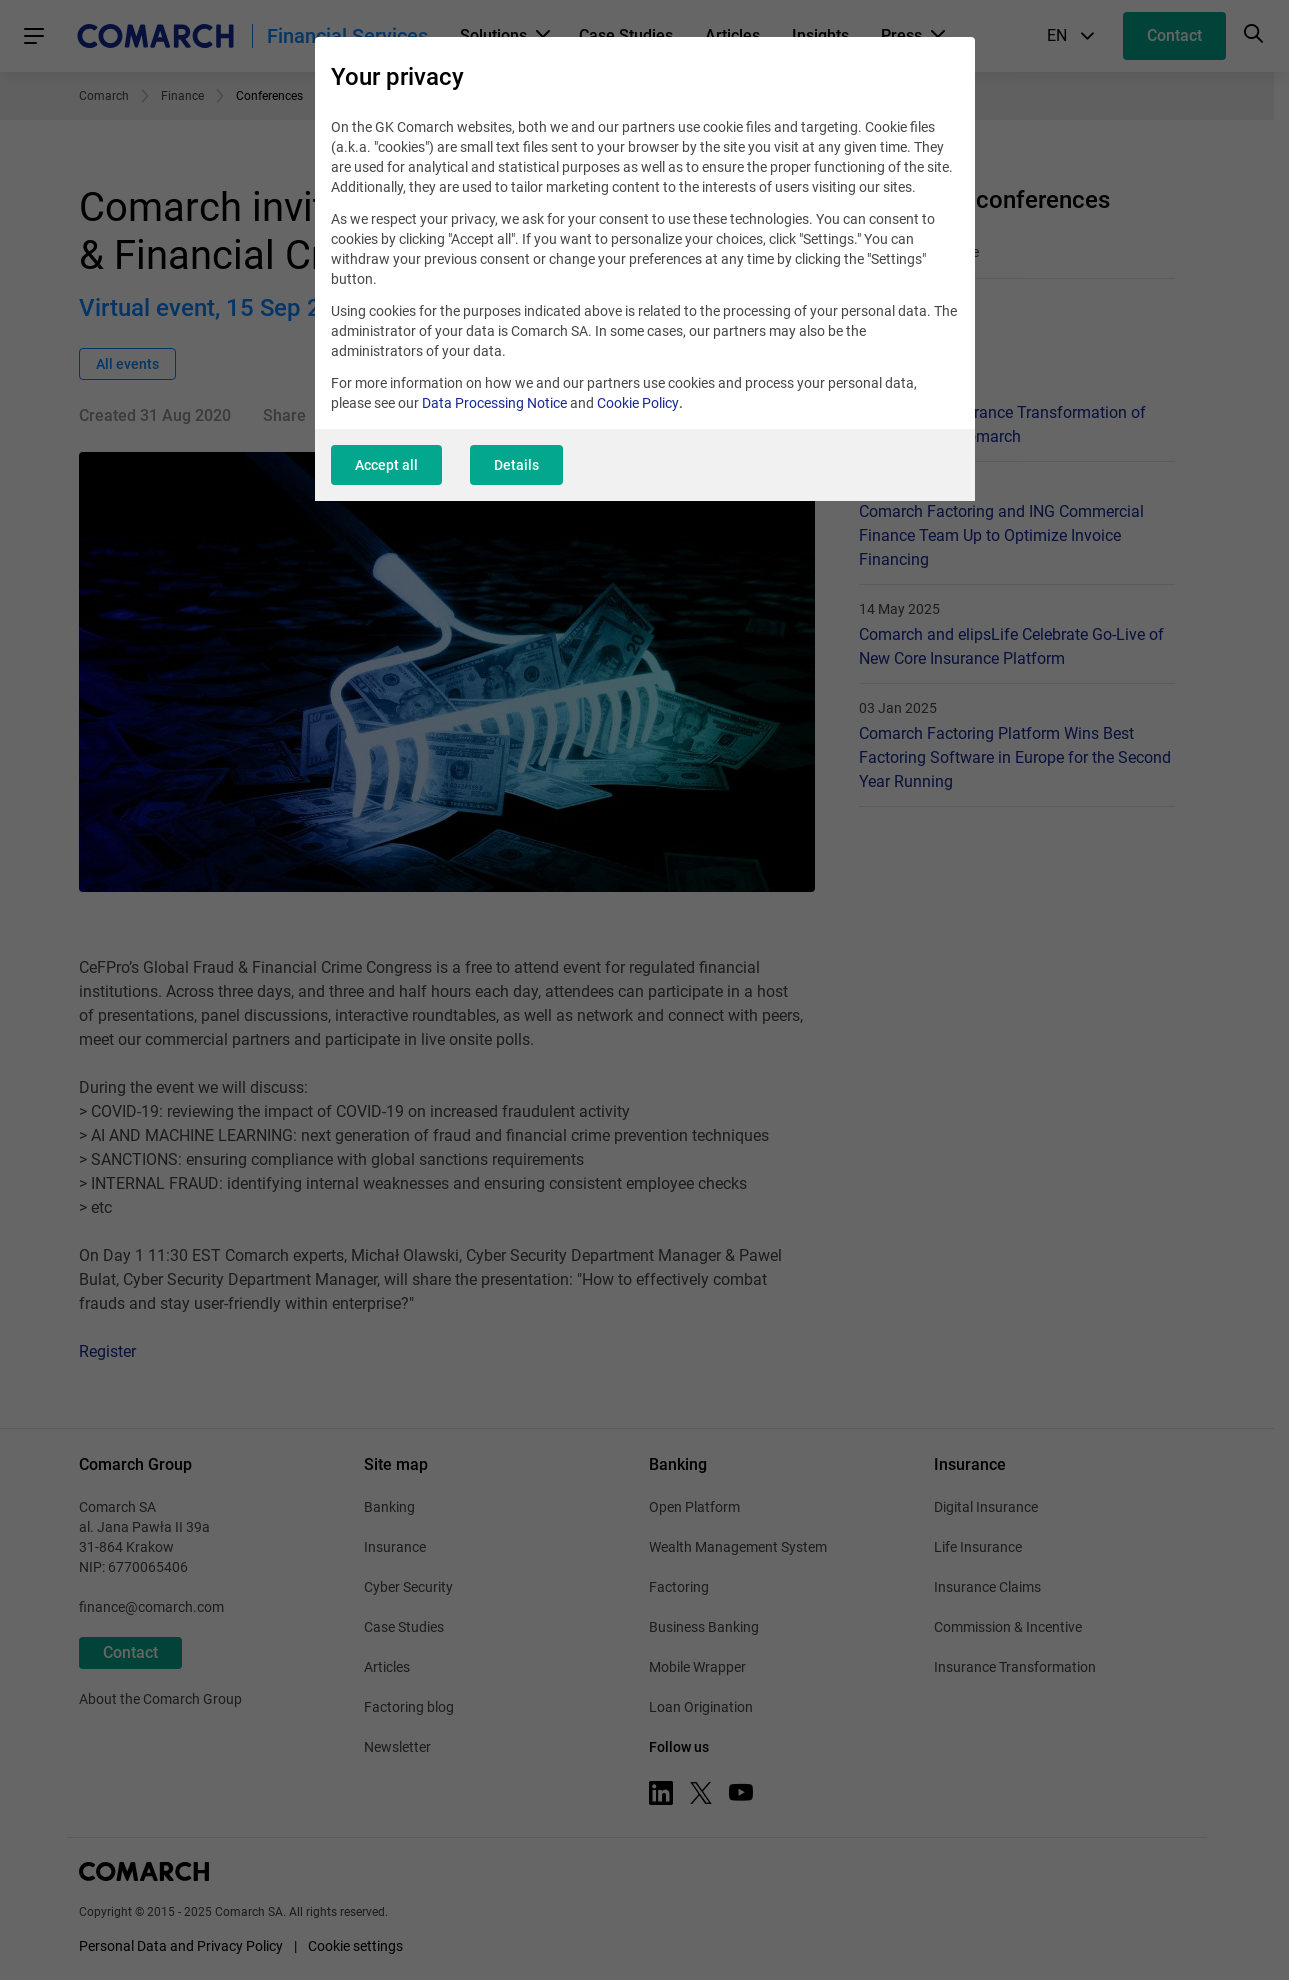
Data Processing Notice (494, 403)
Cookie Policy (638, 403)
